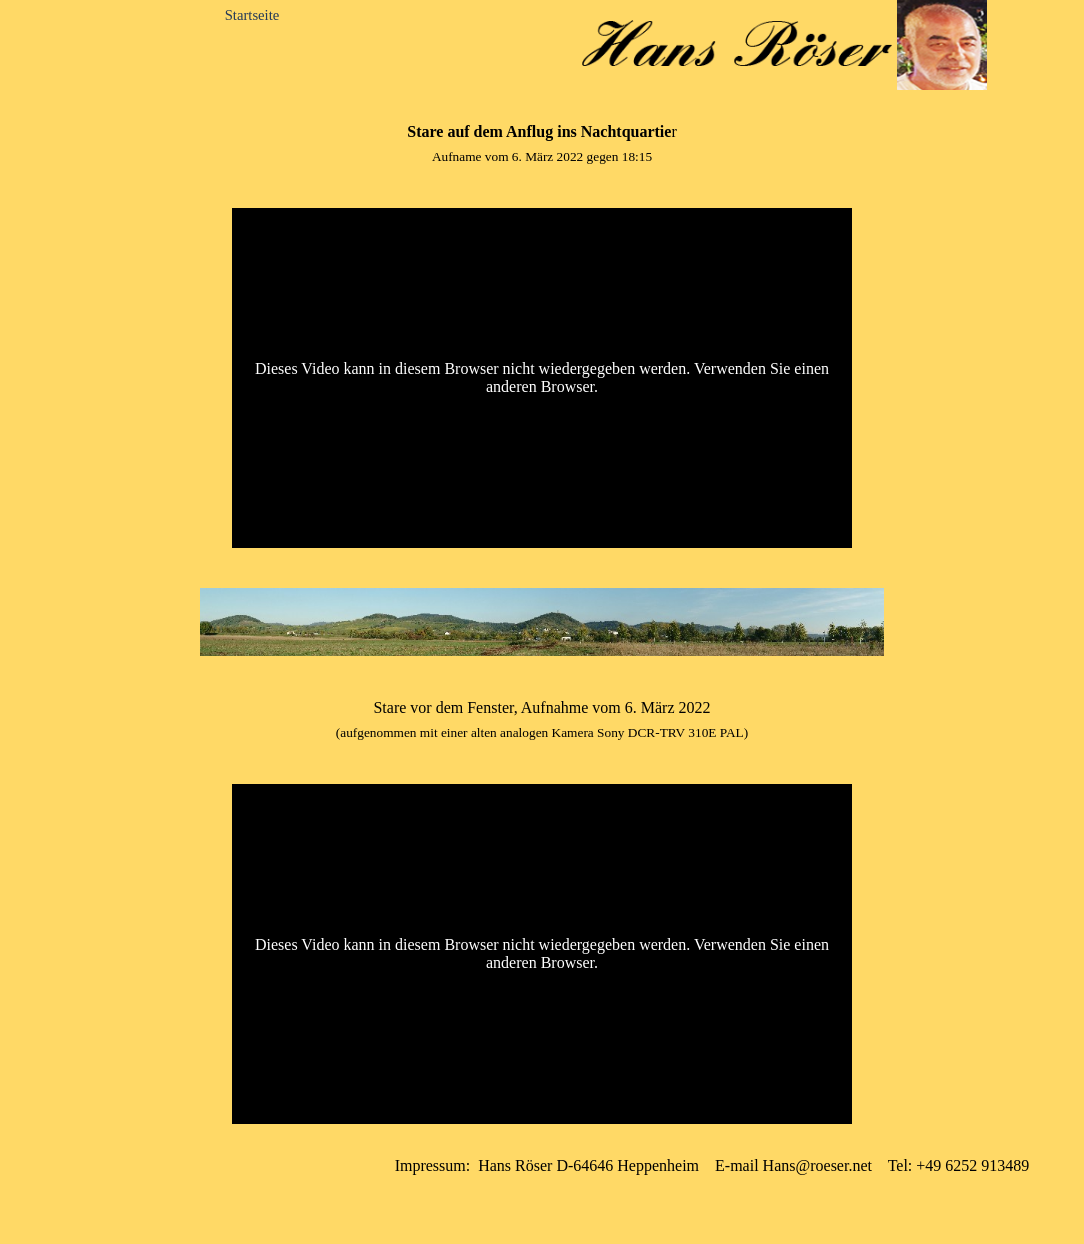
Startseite (252, 15)
